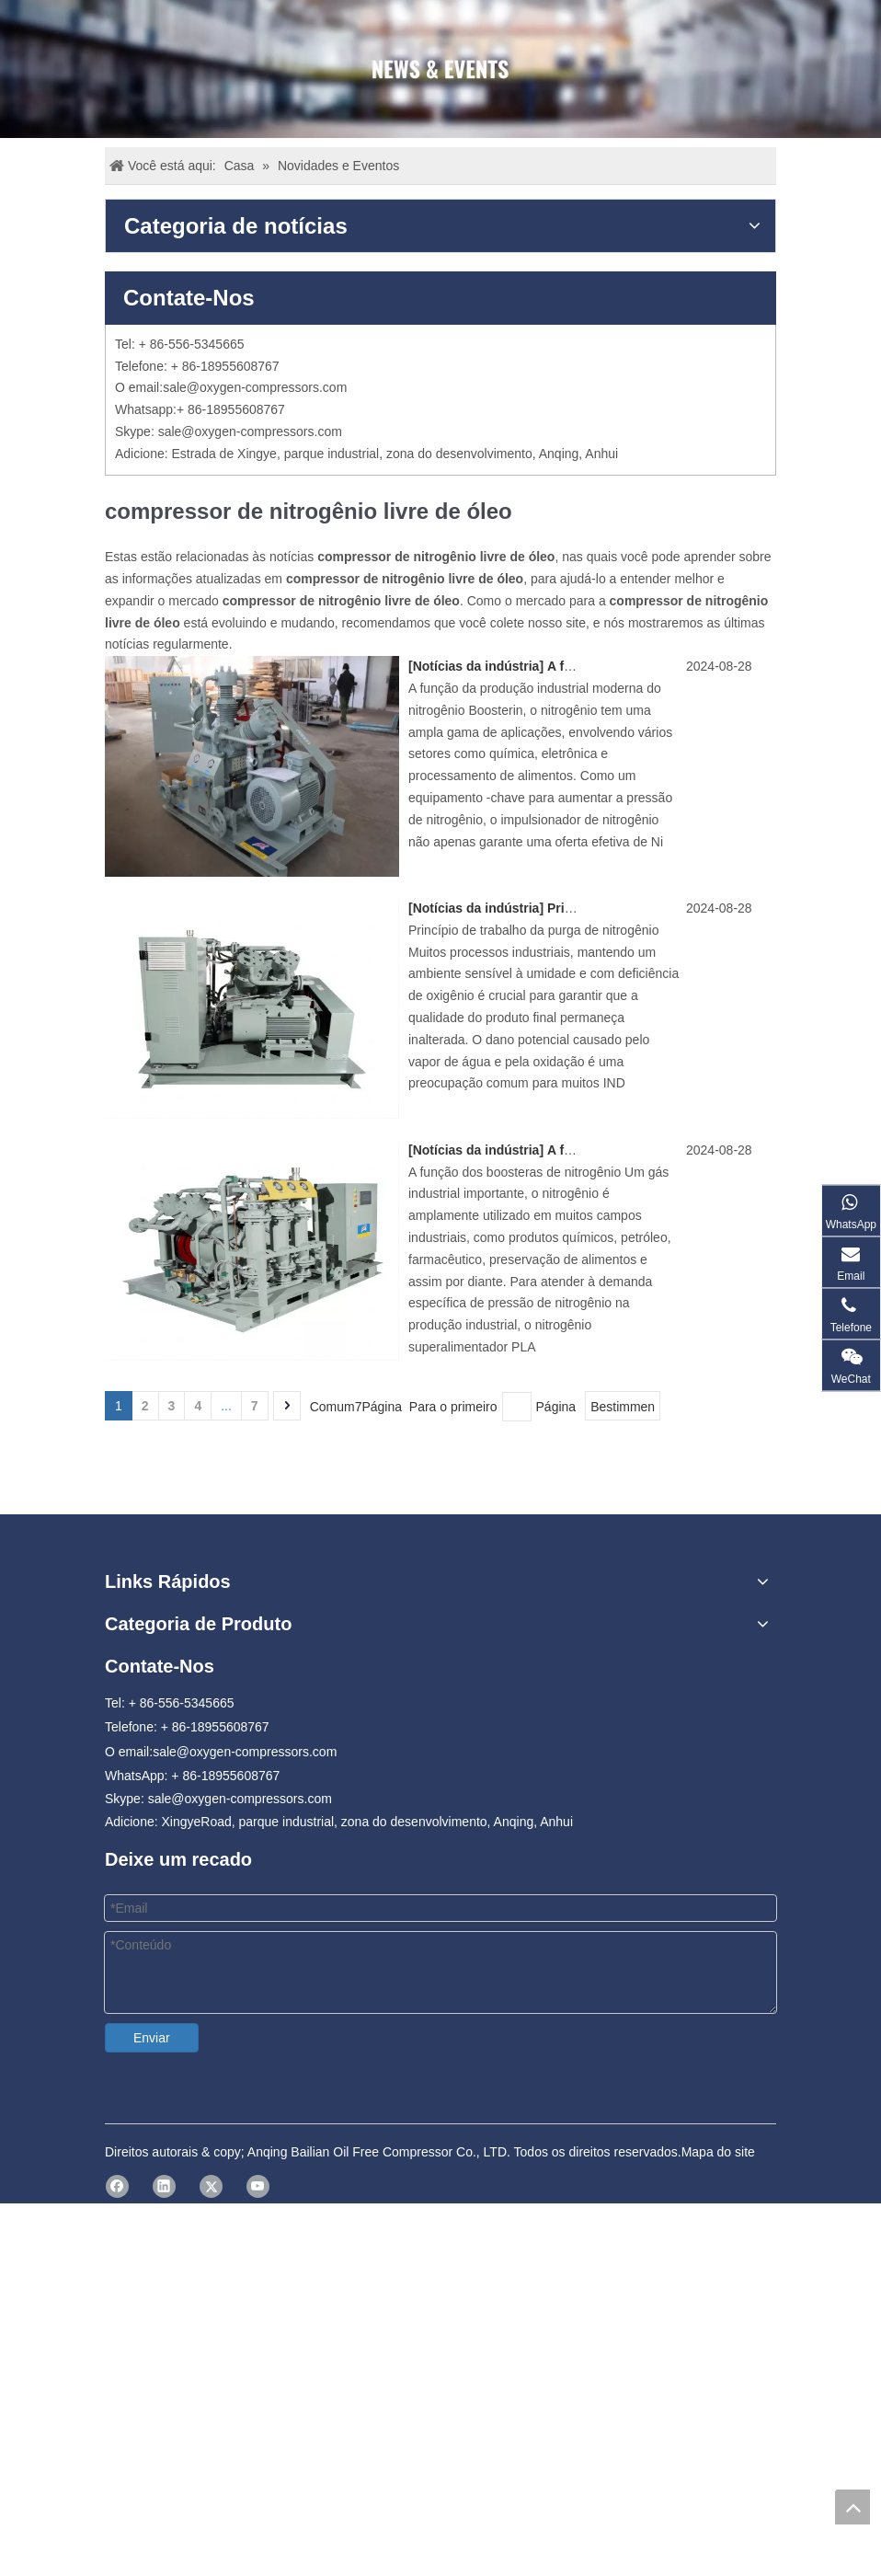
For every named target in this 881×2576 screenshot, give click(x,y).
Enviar (151, 2037)
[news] (440, 69)
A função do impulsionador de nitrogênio (672, 1150)
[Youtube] (257, 2169)
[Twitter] (211, 2169)
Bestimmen (622, 1406)
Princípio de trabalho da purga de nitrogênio (682, 908)
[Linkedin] (164, 2169)
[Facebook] (117, 2169)
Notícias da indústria (476, 666)
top (852, 2507)
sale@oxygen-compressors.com (255, 387)
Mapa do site (718, 2135)
